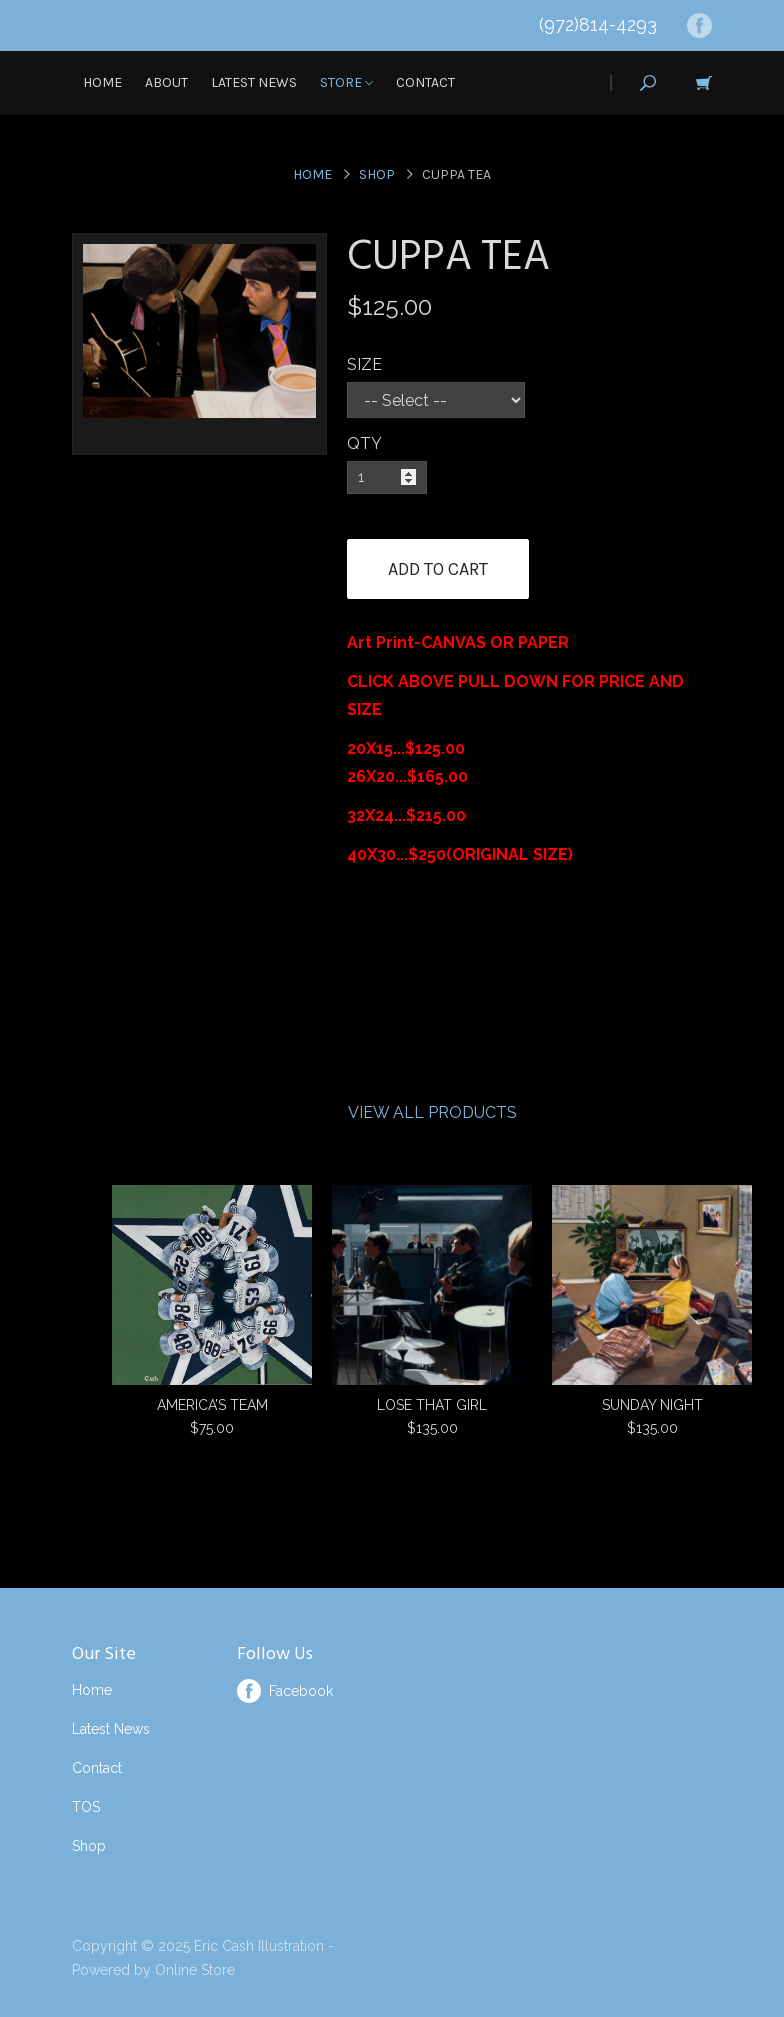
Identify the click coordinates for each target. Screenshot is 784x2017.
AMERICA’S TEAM (212, 1405)
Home (102, 82)
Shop (377, 174)
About (166, 82)
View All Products (432, 1112)
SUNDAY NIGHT (652, 1405)
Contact (425, 82)
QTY (364, 443)
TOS (86, 1807)
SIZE (364, 364)
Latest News (254, 82)
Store (346, 82)
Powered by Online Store (153, 1970)
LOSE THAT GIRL (432, 1405)
